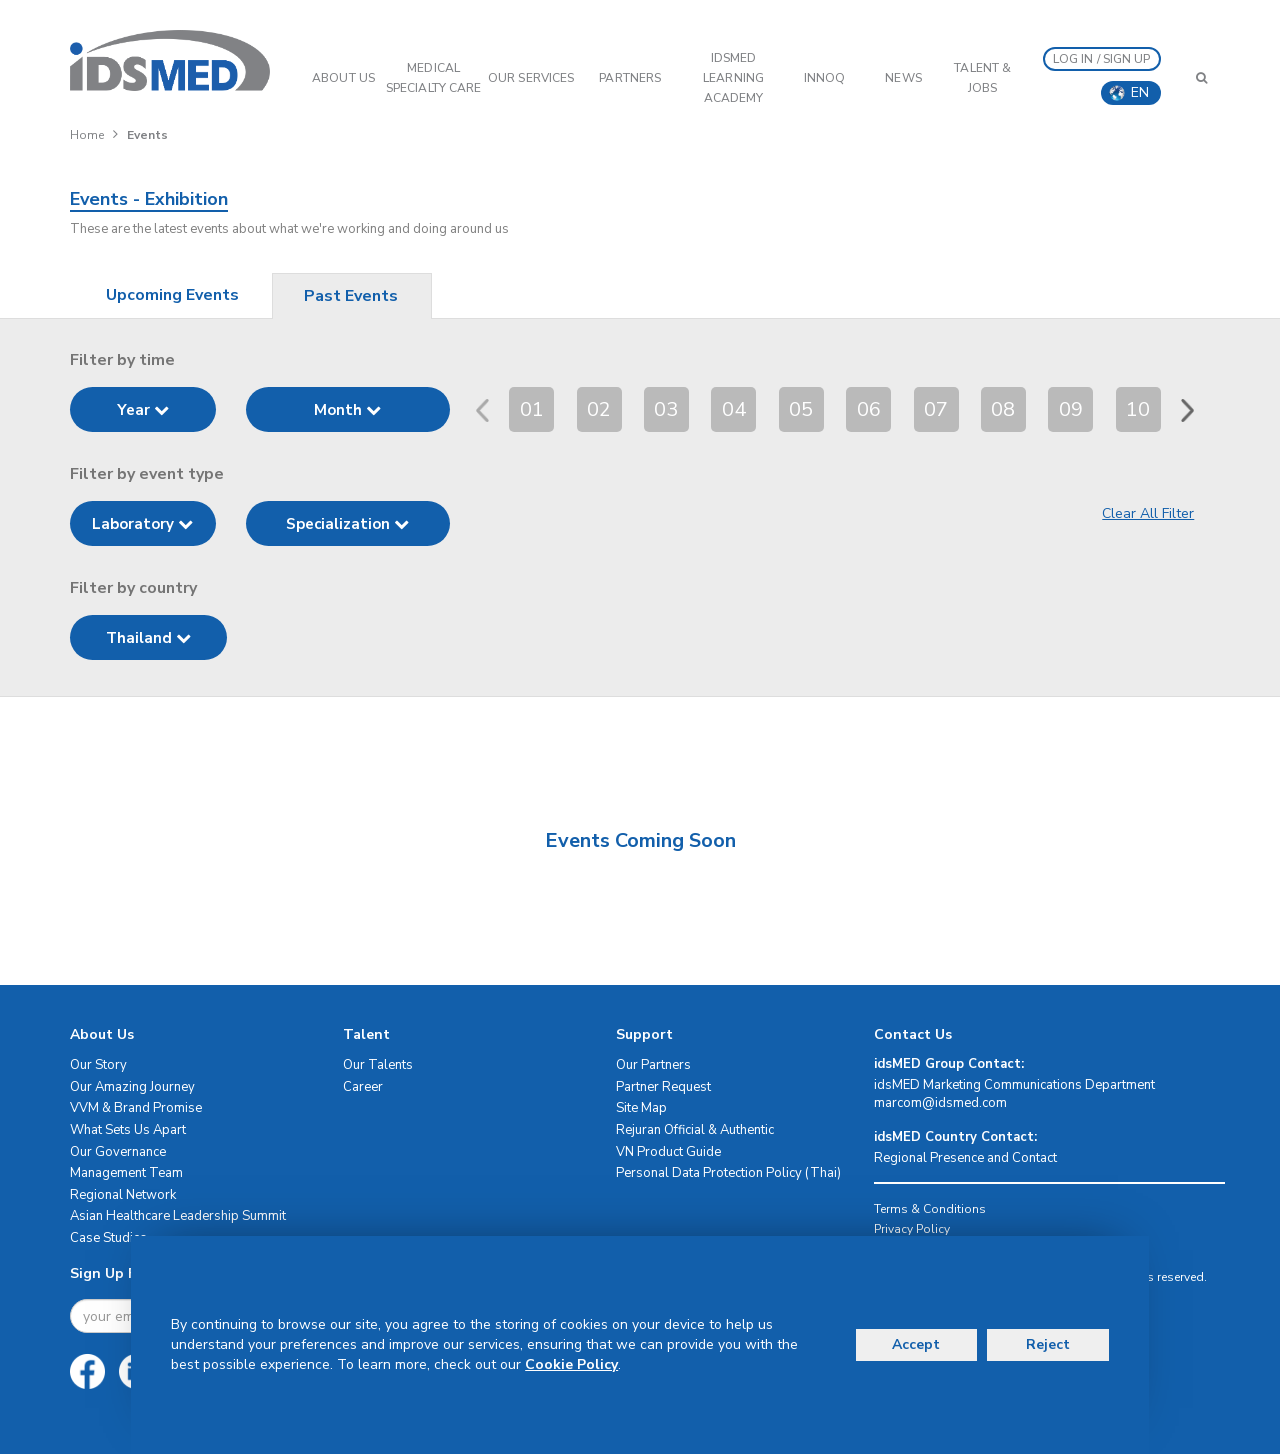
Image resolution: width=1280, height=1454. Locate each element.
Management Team (126, 1173)
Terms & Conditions (930, 1209)
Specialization (347, 524)
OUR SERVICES (531, 78)
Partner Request (663, 1087)
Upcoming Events (172, 295)
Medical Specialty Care (433, 78)
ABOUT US (343, 78)
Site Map (641, 1108)
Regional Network (123, 1195)
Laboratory (142, 524)
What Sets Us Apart (128, 1130)
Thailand (148, 638)
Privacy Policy (912, 1229)
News (903, 78)
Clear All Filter (1148, 513)
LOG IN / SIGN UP (1102, 59)
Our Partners (653, 1065)
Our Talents (378, 1065)
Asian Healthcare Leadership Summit (178, 1216)
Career (363, 1087)
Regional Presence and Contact (965, 1158)
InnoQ (825, 78)
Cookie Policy (571, 1364)
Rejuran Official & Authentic (695, 1130)
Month (347, 410)
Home (87, 135)
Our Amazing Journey (132, 1087)
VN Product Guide (668, 1152)
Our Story (98, 1065)
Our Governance (118, 1152)
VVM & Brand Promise (136, 1108)
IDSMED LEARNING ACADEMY (733, 78)
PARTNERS (630, 78)
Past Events (351, 296)
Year (143, 410)
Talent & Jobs (982, 78)
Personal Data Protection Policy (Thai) (728, 1173)
